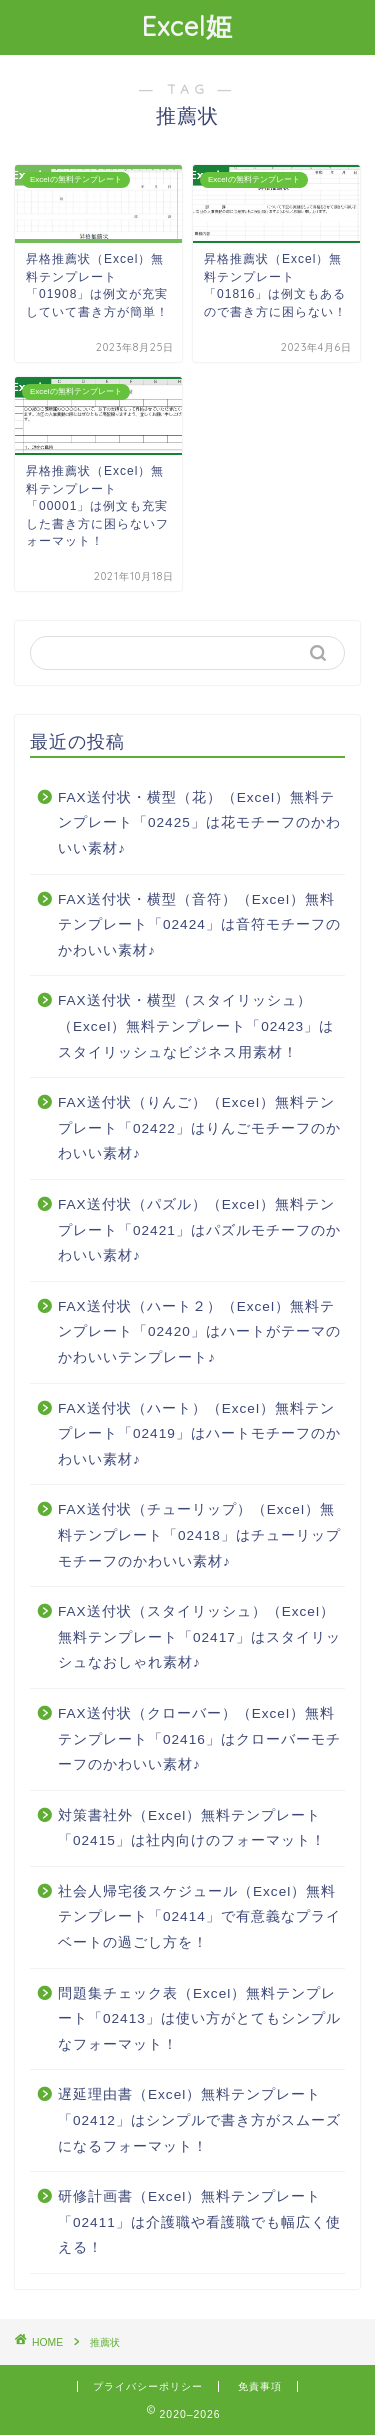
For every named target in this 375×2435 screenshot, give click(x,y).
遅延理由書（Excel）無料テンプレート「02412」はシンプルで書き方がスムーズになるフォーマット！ (199, 2120)
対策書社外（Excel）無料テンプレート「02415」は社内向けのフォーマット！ (192, 1828)
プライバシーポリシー (148, 2386)
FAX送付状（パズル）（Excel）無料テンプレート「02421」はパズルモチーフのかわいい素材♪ (199, 1230)
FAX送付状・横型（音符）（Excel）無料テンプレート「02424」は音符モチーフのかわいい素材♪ (199, 925)
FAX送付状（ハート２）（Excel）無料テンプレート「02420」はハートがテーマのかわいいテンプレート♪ (199, 1332)
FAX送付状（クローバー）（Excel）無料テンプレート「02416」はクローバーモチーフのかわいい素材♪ (199, 1739)
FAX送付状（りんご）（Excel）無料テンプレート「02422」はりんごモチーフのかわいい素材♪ (199, 1128)
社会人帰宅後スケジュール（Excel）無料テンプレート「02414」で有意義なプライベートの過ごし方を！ (199, 1917)
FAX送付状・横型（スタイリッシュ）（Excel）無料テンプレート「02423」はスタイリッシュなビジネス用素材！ (196, 1026)
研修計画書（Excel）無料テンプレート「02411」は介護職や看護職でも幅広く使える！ (199, 2222)
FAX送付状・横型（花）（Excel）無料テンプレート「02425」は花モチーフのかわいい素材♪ (199, 823)
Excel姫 (187, 26)
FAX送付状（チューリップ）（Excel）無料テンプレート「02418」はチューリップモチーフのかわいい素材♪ (199, 1535)
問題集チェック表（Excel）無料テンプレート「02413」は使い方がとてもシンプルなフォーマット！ (199, 2019)
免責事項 (260, 2386)
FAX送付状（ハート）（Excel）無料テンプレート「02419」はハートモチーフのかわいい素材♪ (199, 1434)
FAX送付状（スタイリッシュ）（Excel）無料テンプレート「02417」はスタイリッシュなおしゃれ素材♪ (199, 1637)
